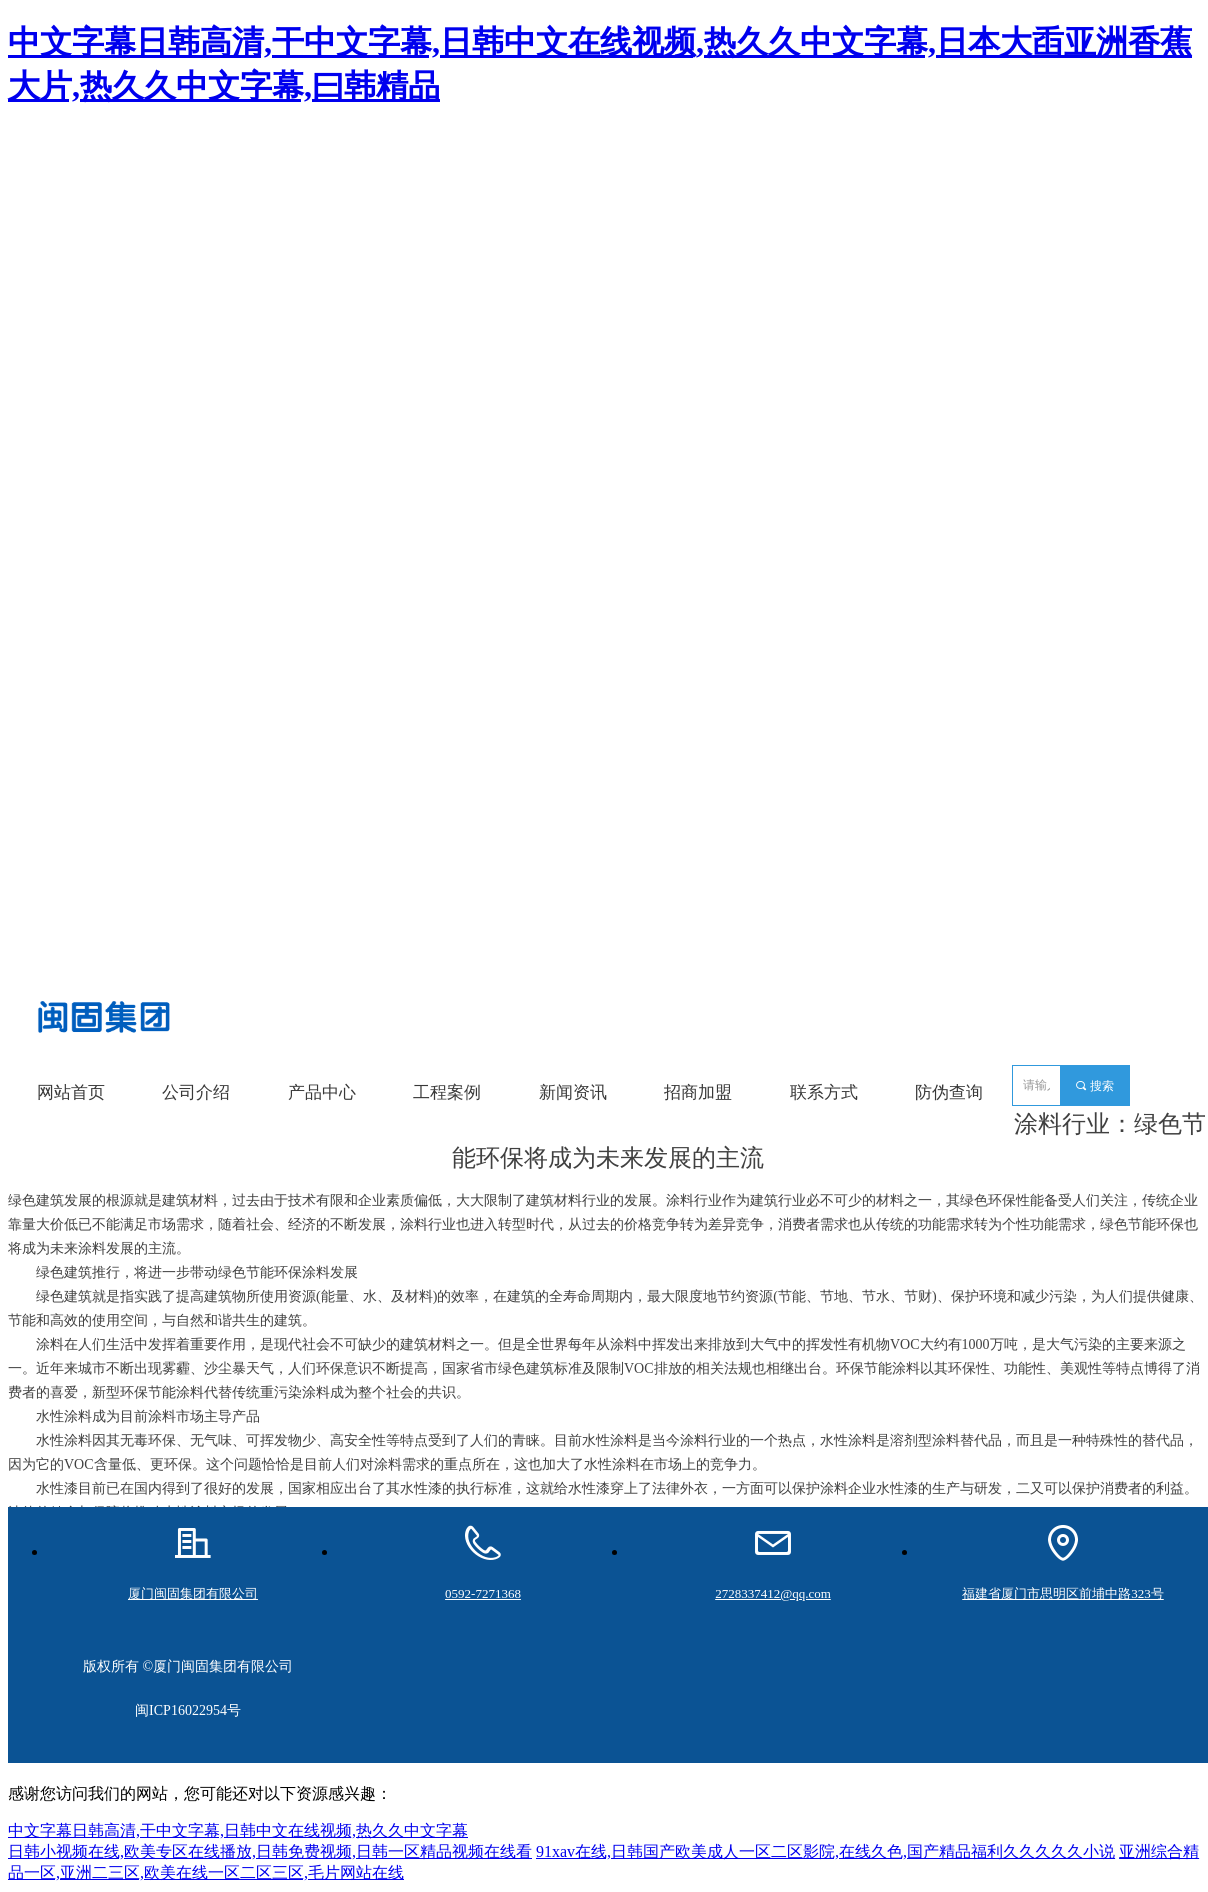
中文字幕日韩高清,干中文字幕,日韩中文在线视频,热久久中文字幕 (238, 1830)
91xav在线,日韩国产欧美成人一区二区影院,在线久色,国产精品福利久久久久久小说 (825, 1851)
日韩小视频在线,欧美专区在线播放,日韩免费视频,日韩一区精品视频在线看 (270, 1851)
